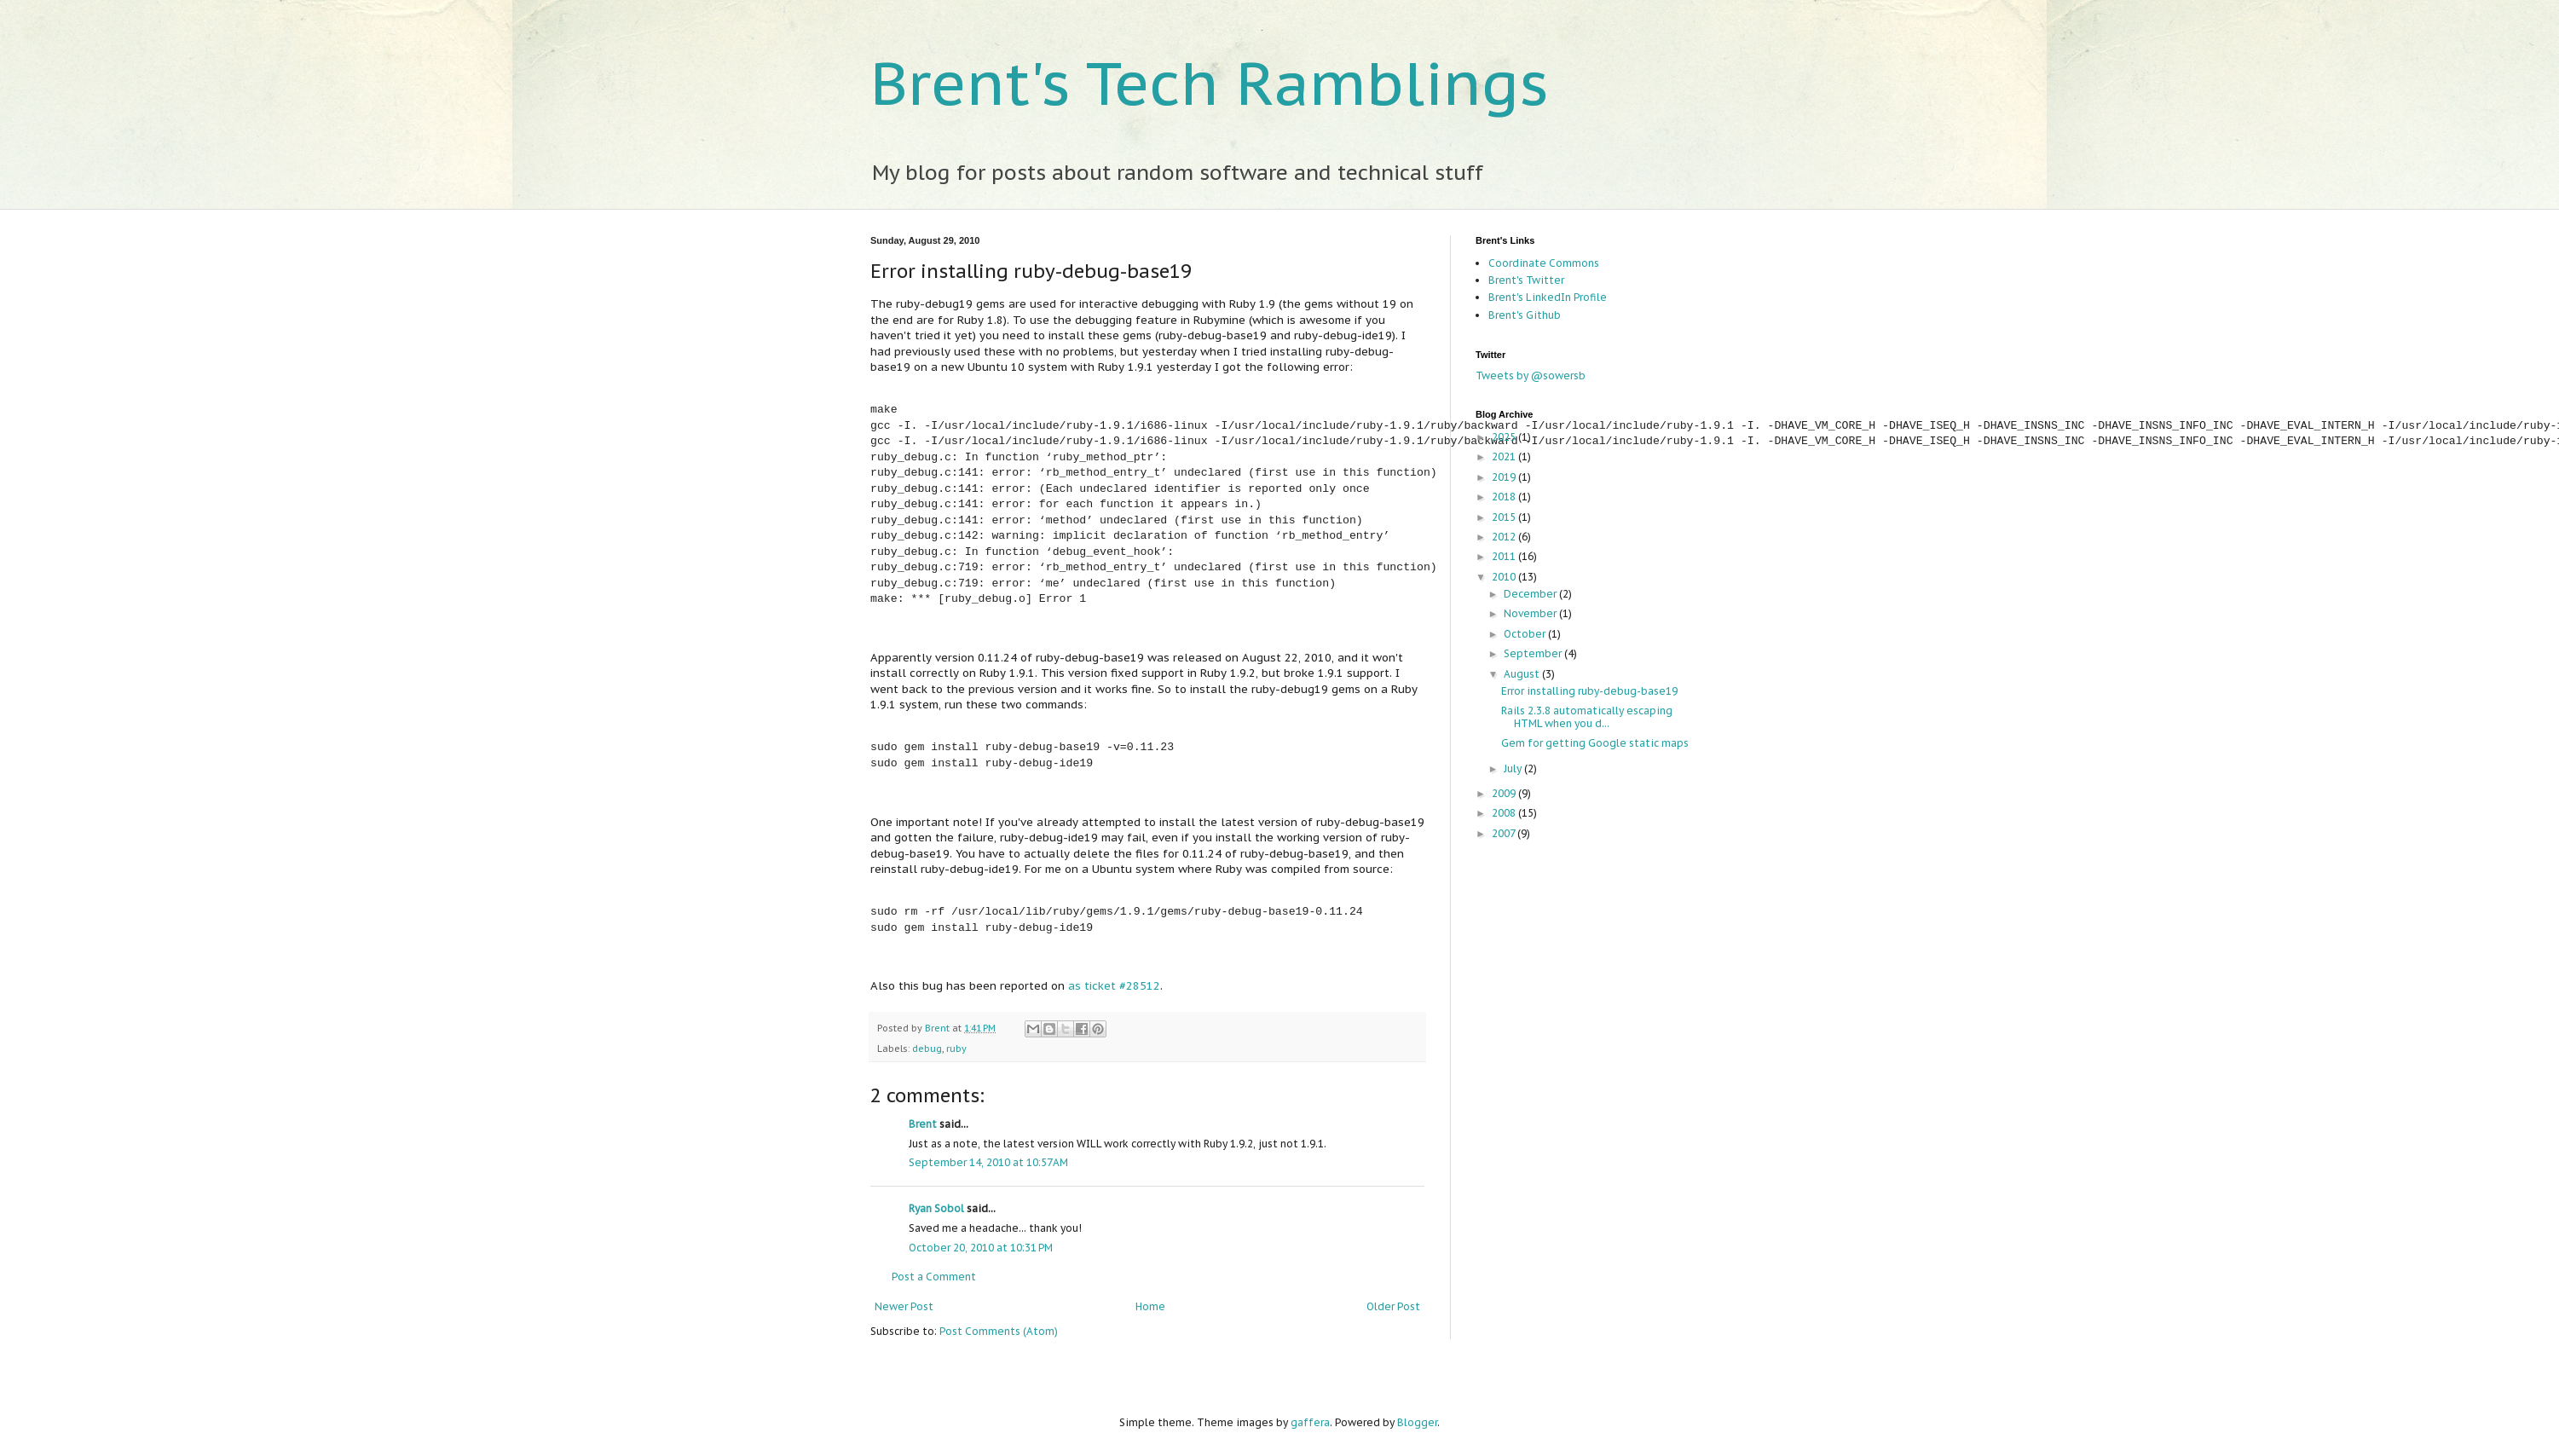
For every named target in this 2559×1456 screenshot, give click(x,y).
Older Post (1393, 1306)
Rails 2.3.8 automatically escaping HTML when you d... (1586, 716)
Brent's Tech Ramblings (1209, 82)
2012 (1505, 536)
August (1523, 673)
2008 (1505, 812)
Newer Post (904, 1306)
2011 (1505, 556)
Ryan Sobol (936, 1208)
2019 (1505, 477)
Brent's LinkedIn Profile (1547, 297)
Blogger (1417, 1422)
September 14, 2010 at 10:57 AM (988, 1162)
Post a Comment (934, 1276)
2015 (1505, 517)
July (1514, 768)
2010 (1505, 576)
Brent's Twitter (1526, 280)
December (1531, 593)
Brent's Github (1524, 315)
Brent (938, 1028)
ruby (956, 1048)
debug (927, 1048)
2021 (1505, 456)
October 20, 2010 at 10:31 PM (981, 1247)
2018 (1505, 496)
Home (1150, 1306)
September (1534, 653)
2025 (1505, 436)
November (1531, 613)
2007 (1504, 833)
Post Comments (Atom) (998, 1331)
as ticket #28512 (1114, 986)
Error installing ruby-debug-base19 (1589, 691)
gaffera (1310, 1422)
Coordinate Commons (1543, 263)
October (1526, 633)
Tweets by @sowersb (1531, 375)
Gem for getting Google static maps (1595, 743)
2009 (1505, 793)
